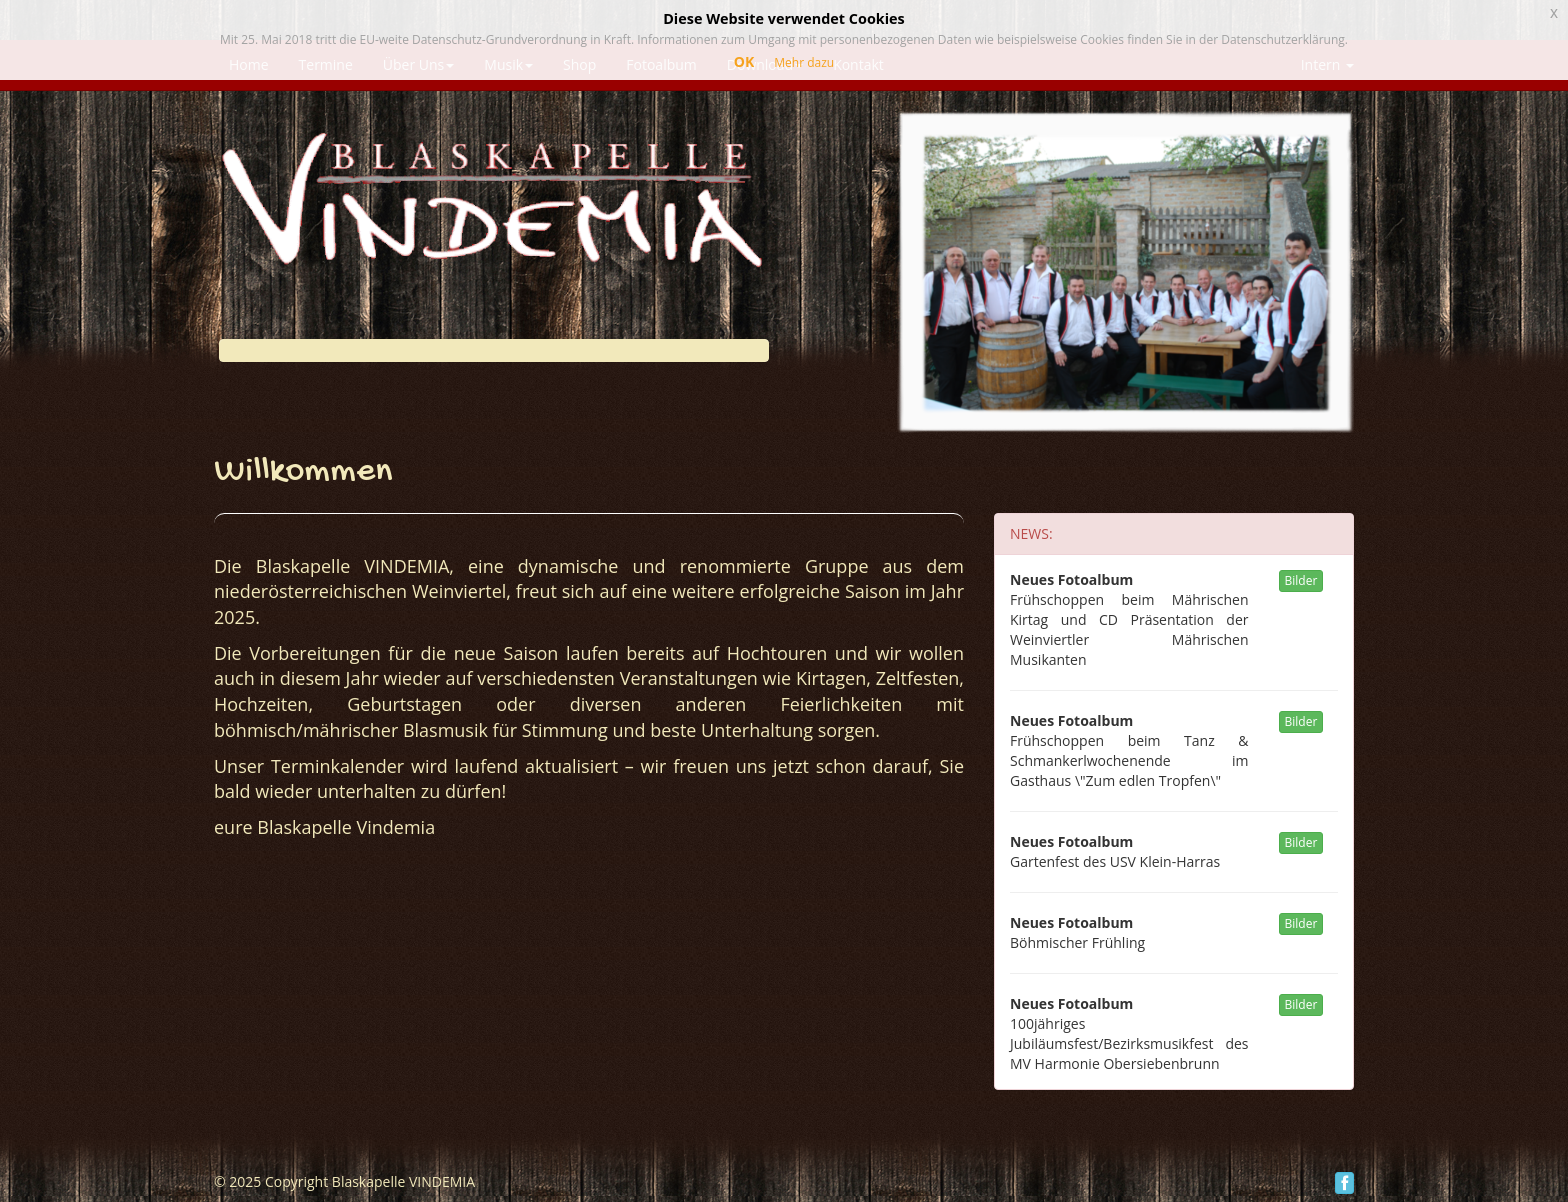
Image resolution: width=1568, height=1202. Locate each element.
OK (744, 61)
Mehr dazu (804, 62)
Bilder (1301, 580)
